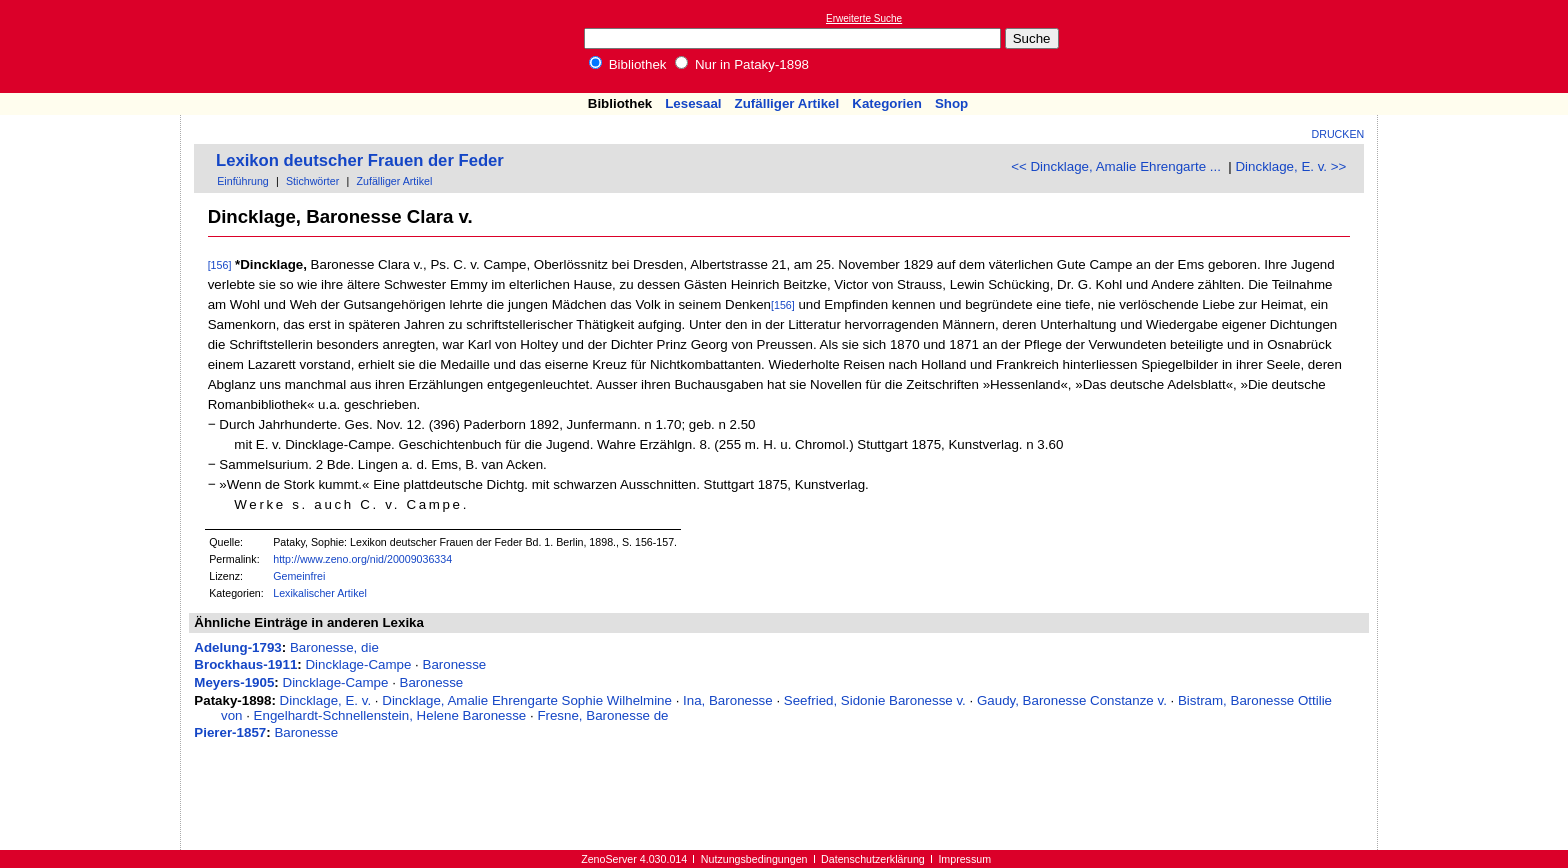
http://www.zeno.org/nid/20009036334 (362, 559)
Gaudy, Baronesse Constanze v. (1072, 700)
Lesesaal (693, 103)
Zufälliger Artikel (787, 103)
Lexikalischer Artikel (320, 593)
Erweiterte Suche (864, 18)
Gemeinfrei (299, 576)
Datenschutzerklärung (873, 859)
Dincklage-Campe (358, 664)
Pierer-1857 (230, 732)
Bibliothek (628, 64)
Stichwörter (312, 181)
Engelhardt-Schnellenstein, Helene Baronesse (390, 715)
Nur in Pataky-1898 (742, 64)
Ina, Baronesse (728, 700)
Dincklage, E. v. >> (1290, 166)
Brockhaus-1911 (245, 664)
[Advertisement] (1476, 46)
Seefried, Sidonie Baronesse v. (875, 700)
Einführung (243, 181)
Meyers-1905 (234, 682)
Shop (951, 103)
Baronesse (455, 664)
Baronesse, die (334, 647)
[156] (220, 265)
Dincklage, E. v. (326, 700)
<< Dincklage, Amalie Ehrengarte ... (1116, 166)
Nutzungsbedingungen (754, 859)
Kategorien (887, 103)
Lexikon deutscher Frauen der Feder (360, 160)
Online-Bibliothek (95, 46)
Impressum (964, 859)
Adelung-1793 (237, 647)
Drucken (1338, 134)
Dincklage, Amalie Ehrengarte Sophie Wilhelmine (527, 700)
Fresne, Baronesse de (602, 715)
